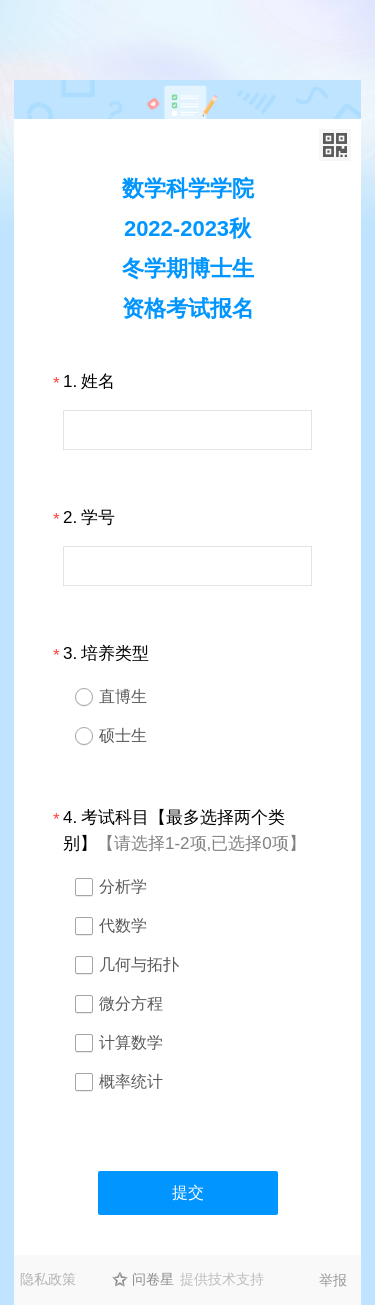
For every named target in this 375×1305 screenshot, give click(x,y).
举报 (333, 1280)
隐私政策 (48, 1279)
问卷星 (153, 1279)
